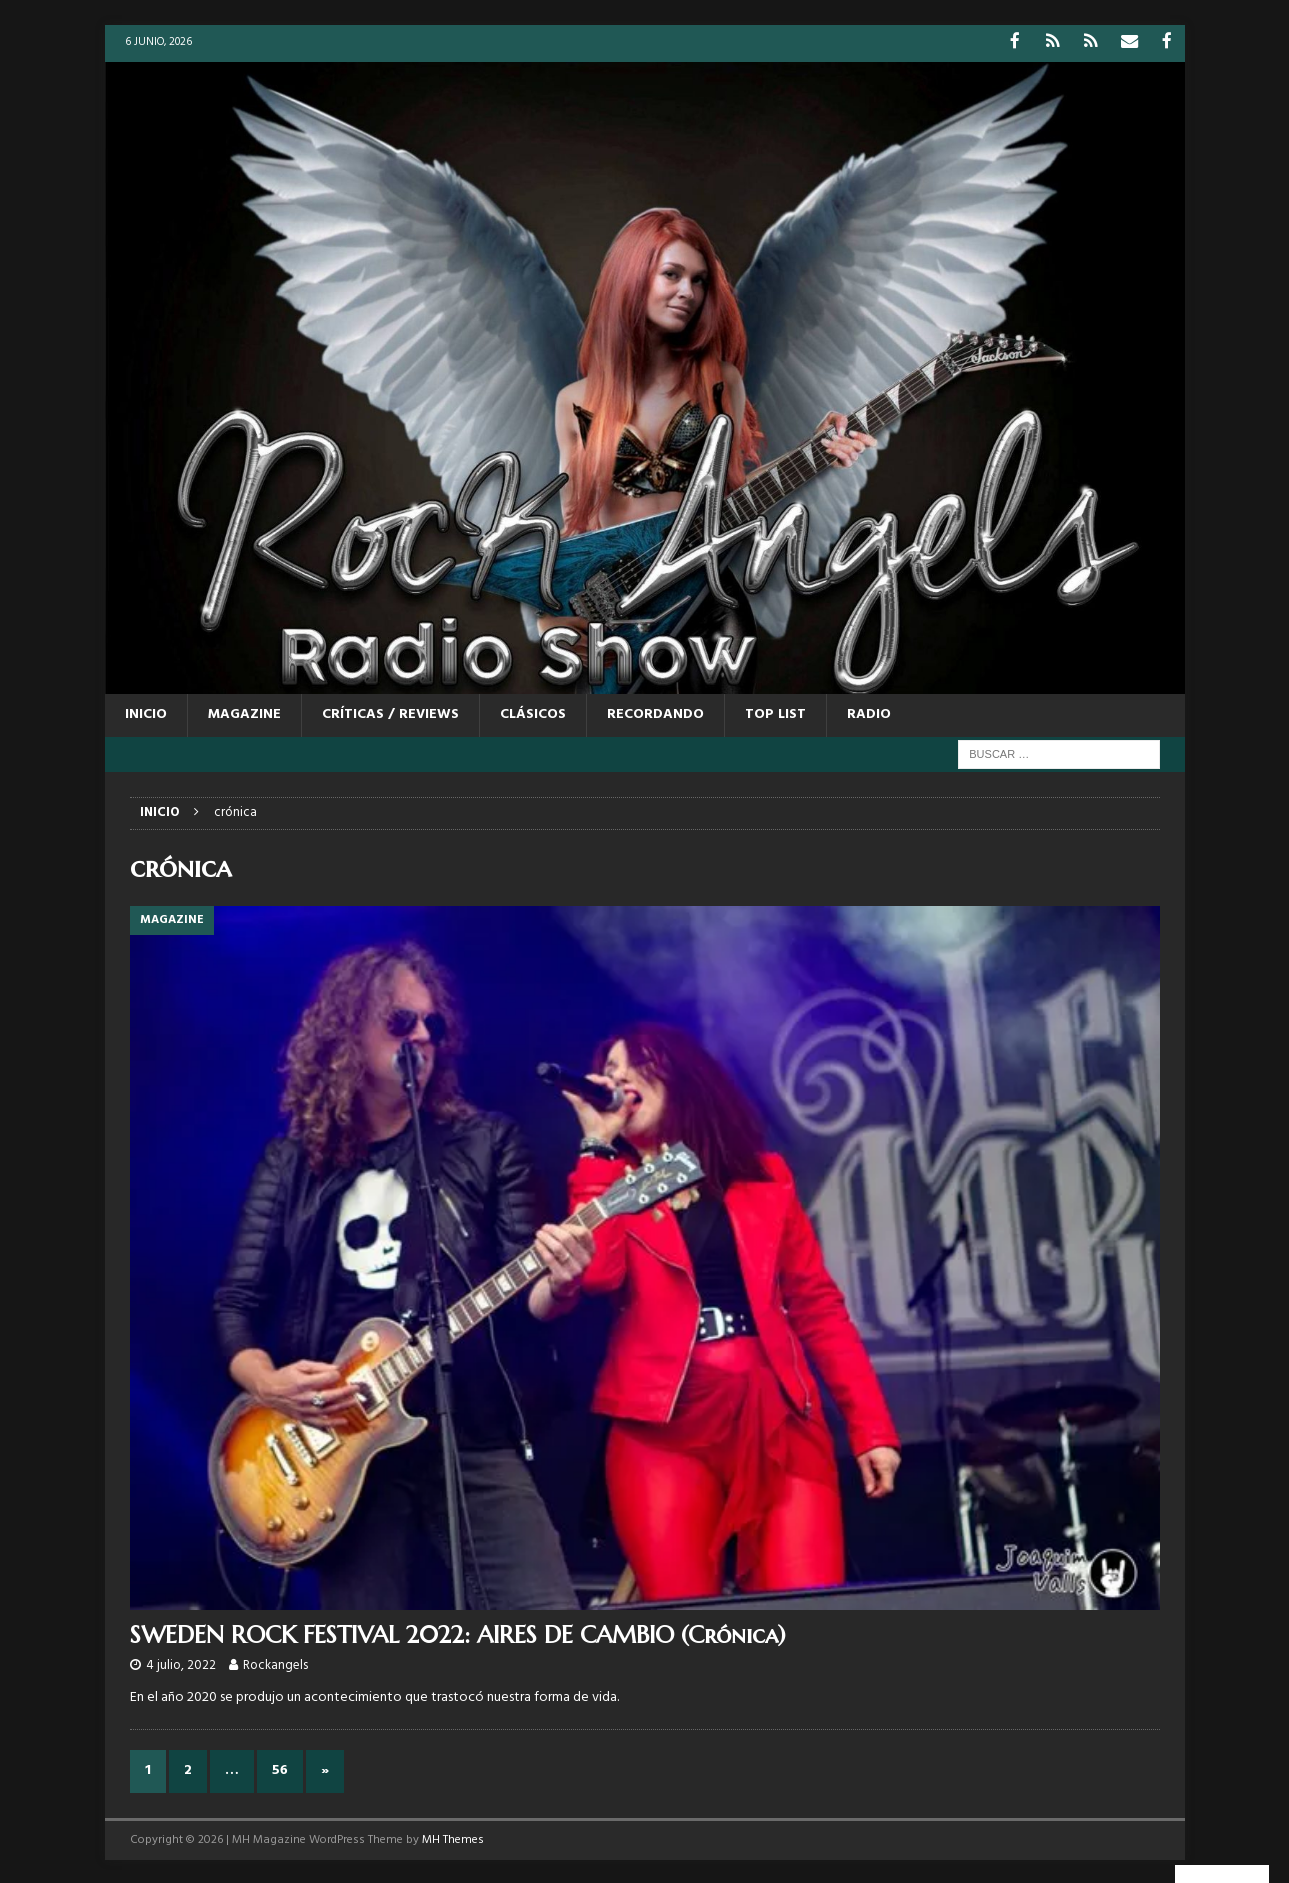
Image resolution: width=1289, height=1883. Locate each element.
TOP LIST (775, 713)
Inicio (146, 713)
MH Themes (453, 1838)
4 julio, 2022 (181, 1663)
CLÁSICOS (533, 713)
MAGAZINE (244, 713)
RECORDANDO (655, 713)
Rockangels (275, 1663)
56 (280, 1769)
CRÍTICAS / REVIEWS (390, 713)
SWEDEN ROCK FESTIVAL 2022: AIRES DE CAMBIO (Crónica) (458, 1633)
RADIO (869, 713)
